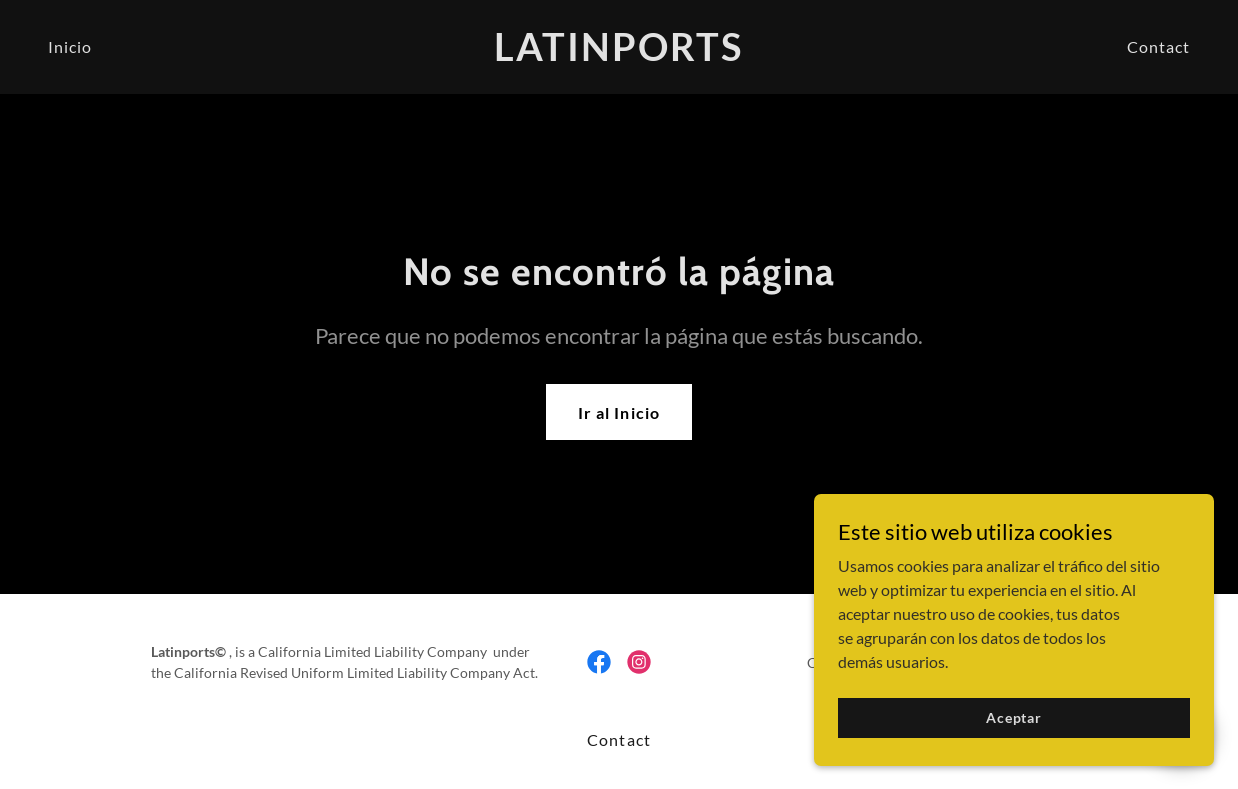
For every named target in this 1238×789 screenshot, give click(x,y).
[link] (619, 54)
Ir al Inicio (618, 412)
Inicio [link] (70, 46)
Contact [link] (1158, 46)
